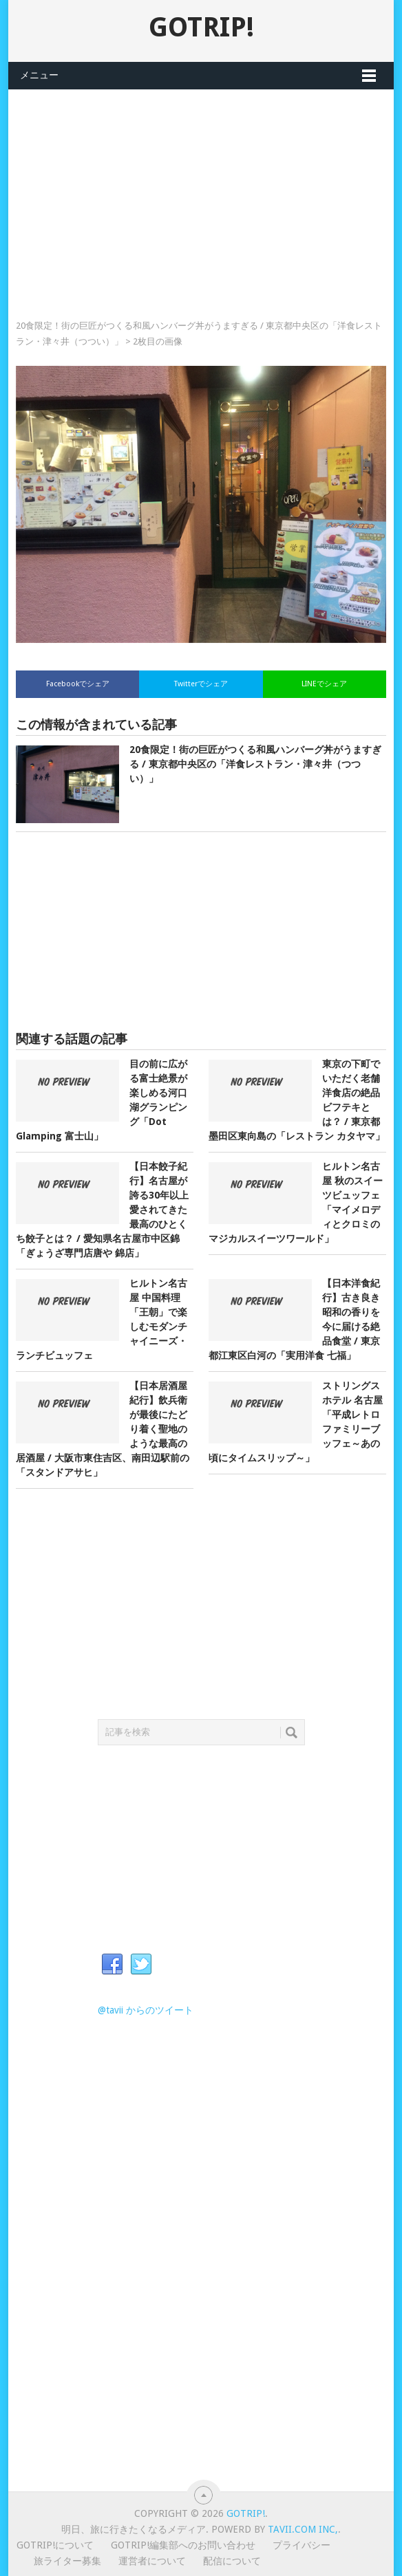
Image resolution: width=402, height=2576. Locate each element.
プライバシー (301, 2545)
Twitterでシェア (201, 683)
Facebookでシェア (77, 683)
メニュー (39, 74)
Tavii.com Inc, (303, 2529)
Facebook (112, 1965)
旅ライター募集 (67, 2560)
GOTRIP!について (55, 2545)
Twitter (141, 1965)
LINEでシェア (324, 683)
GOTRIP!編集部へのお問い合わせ (183, 2545)
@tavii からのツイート (145, 2010)
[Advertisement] (201, 185)
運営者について (152, 2560)
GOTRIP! (201, 27)
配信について (232, 2560)
